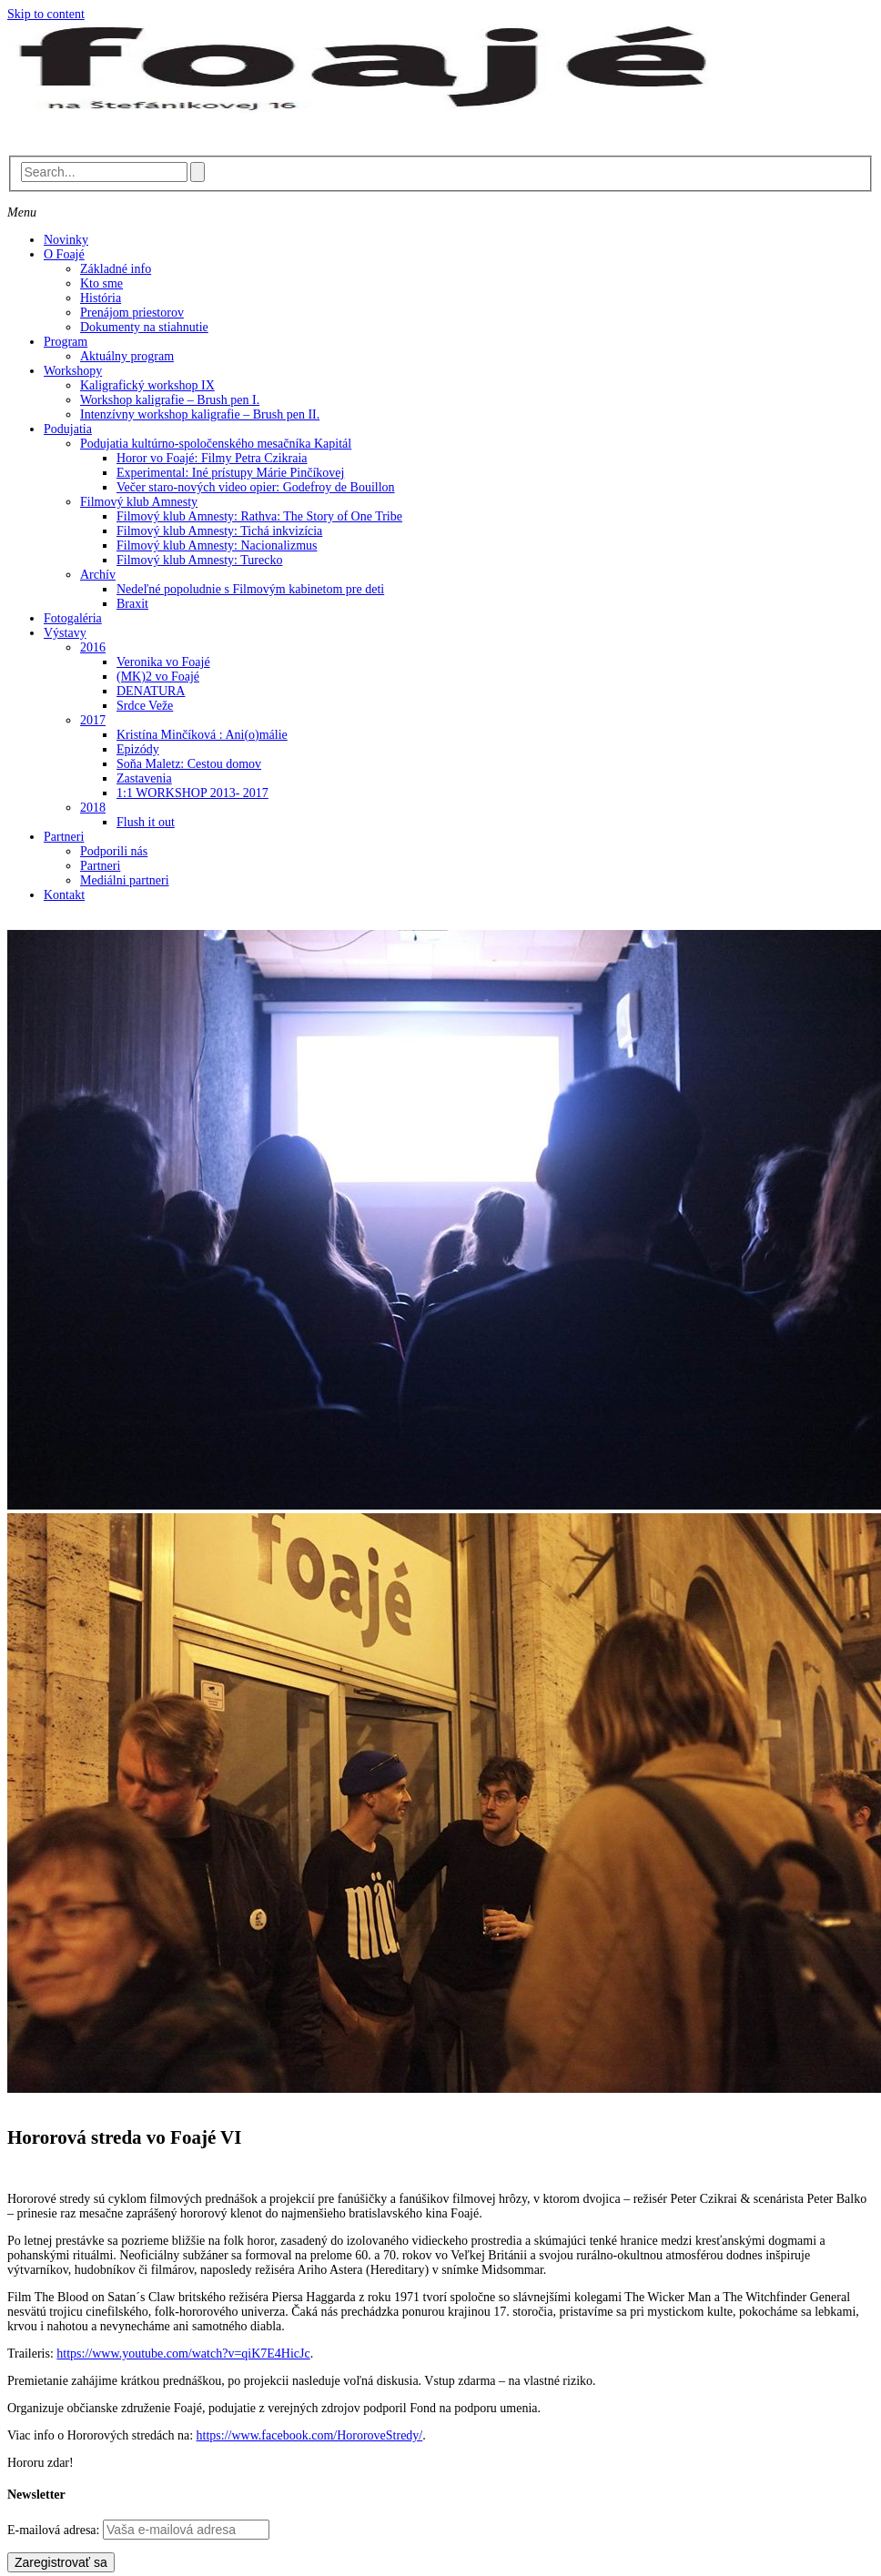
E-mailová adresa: (55, 2530)
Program (65, 342)
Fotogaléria (73, 618)
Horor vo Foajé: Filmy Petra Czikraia (212, 458)
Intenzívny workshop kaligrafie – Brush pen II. (199, 414)
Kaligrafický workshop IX (147, 385)
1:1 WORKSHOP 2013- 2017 (192, 793)
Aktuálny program (127, 356)
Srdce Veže (144, 705)
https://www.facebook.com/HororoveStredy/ (310, 2435)
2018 (93, 807)
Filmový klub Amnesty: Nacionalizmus (217, 545)
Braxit (132, 604)
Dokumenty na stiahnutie (144, 327)
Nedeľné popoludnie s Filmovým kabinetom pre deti (250, 589)
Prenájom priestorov (132, 312)
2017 (93, 720)
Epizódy (137, 749)
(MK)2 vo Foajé (157, 676)
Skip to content (46, 14)
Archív (98, 574)
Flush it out (145, 822)
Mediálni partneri (124, 880)
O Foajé (64, 254)
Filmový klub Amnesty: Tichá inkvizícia (219, 531)
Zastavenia (144, 778)
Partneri (64, 837)
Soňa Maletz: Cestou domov (188, 764)
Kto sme (101, 283)
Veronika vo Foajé (163, 662)
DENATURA (150, 691)
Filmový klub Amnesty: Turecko (199, 560)
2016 (93, 647)
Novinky (66, 240)
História (100, 298)
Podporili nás (113, 851)
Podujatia (68, 429)
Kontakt (64, 895)
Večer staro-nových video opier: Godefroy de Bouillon (255, 487)
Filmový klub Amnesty (138, 502)
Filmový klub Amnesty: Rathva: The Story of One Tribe (259, 516)
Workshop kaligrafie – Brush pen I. (169, 400)
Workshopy (73, 371)
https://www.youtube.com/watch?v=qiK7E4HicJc (182, 2353)
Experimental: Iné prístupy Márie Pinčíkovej (230, 473)
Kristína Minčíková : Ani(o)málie (202, 735)
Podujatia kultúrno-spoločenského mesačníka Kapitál (215, 443)
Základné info (115, 269)
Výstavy (65, 633)
